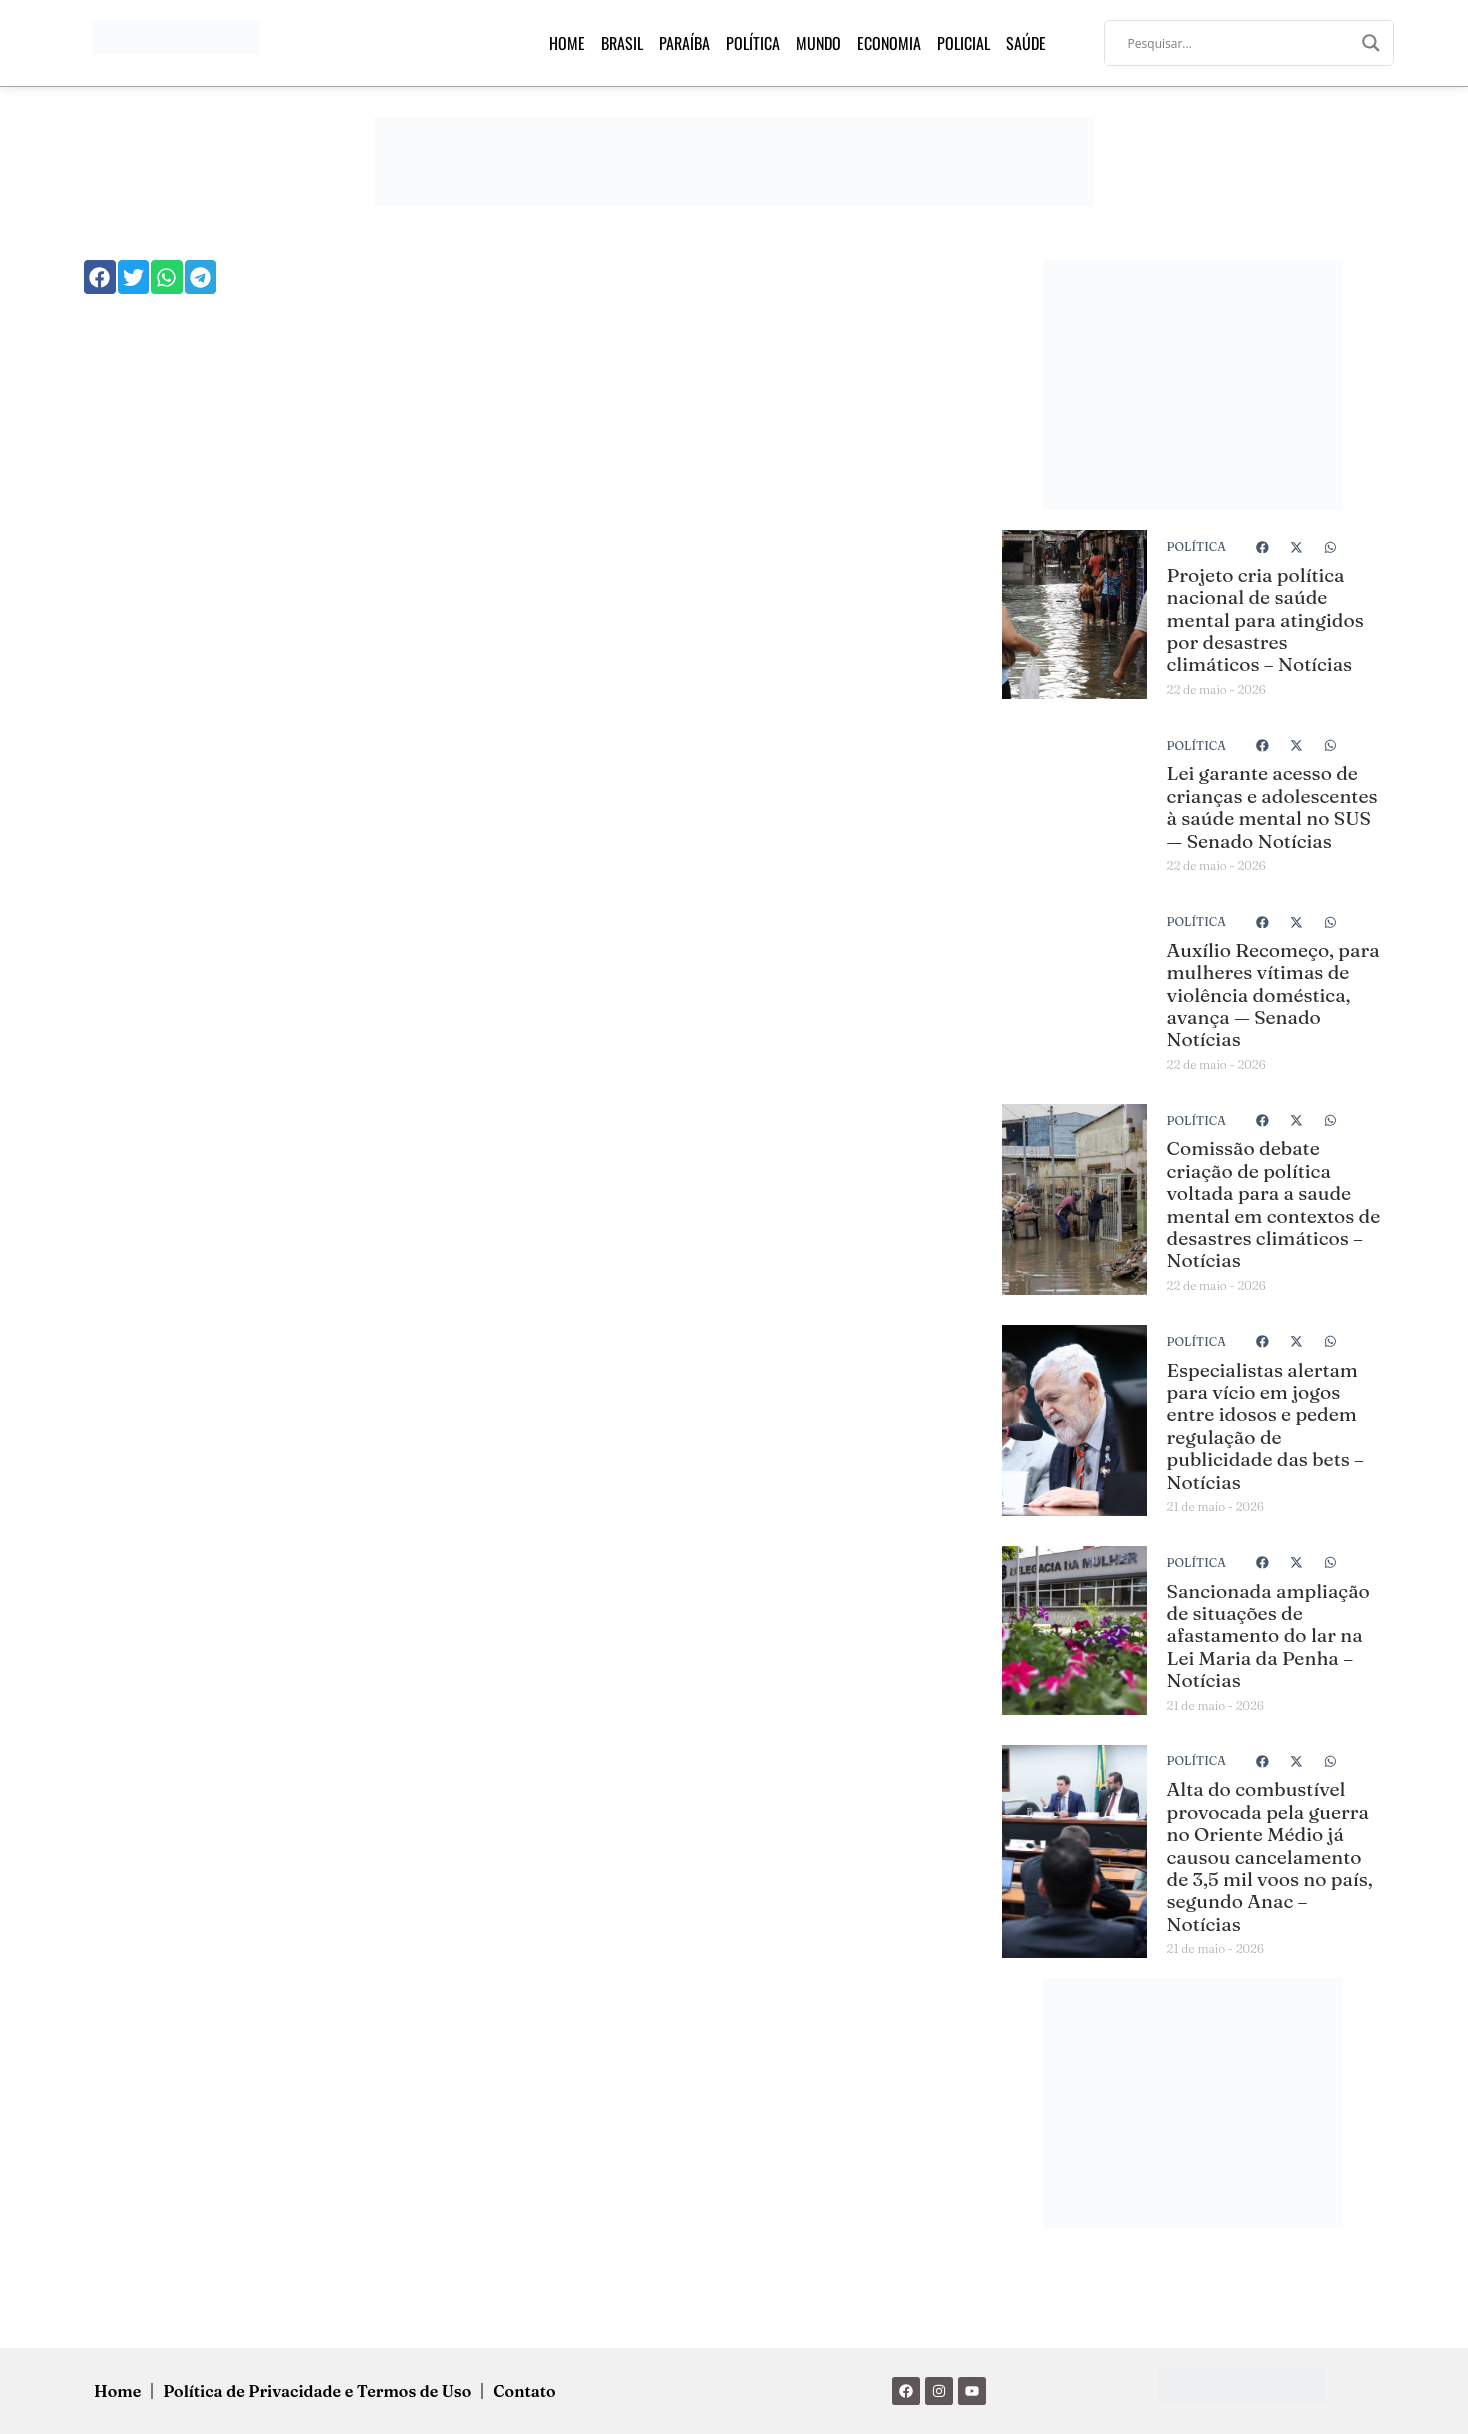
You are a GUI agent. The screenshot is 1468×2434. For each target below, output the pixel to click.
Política (753, 43)
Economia (889, 43)
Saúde (1026, 43)
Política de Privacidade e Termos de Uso (317, 2391)
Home (567, 43)
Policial (963, 43)
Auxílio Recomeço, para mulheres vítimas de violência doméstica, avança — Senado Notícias (1273, 995)
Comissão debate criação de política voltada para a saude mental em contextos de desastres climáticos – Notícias (1274, 1204)
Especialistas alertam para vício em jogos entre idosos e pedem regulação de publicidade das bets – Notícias (1265, 1426)
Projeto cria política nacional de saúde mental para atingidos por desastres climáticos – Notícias (1265, 620)
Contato (524, 2391)
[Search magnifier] (1371, 43)
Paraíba (684, 43)
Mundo (818, 43)
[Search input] (1240, 43)
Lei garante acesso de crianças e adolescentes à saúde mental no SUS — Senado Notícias (1272, 806)
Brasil (622, 43)
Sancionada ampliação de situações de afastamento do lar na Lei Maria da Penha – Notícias (1268, 1636)
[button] (100, 277)
